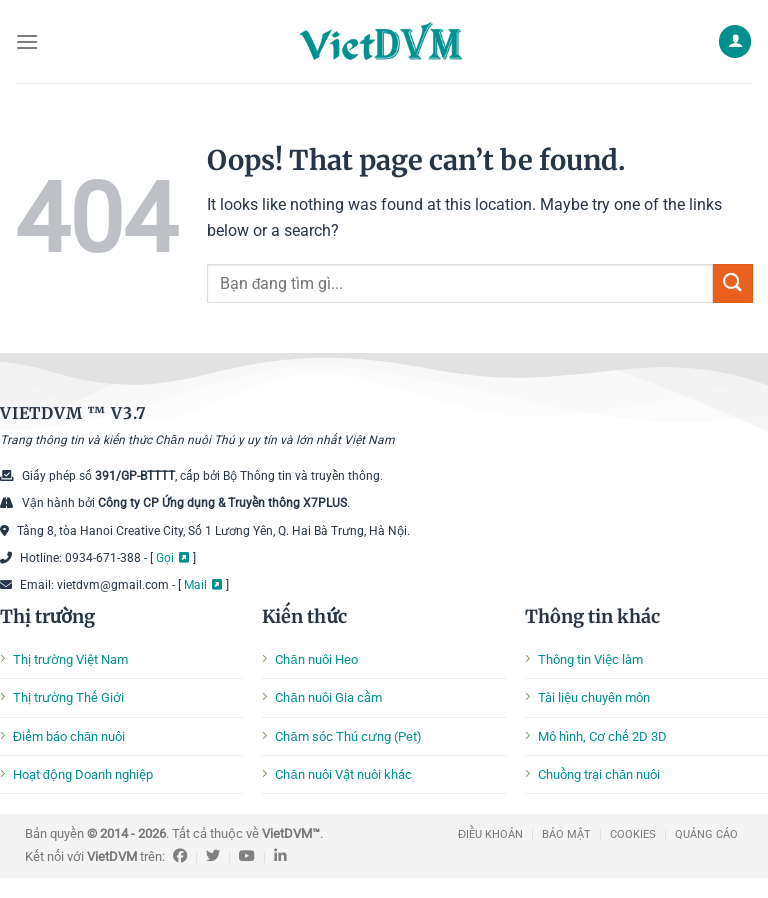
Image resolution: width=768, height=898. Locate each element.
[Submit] (733, 283)
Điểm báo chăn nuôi (69, 736)
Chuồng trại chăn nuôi (599, 774)
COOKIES (633, 834)
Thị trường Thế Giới (68, 697)
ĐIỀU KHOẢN (490, 834)
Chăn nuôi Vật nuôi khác (343, 774)
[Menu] (27, 41)
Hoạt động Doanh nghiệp (83, 774)
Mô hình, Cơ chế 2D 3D (602, 736)
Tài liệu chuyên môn (594, 697)
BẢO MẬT (566, 834)
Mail (195, 585)
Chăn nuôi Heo (316, 659)
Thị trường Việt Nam (70, 659)
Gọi (165, 558)
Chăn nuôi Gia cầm (328, 697)
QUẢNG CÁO (706, 834)
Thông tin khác (592, 616)
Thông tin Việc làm (590, 659)
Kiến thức (304, 616)
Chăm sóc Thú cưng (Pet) (348, 736)
